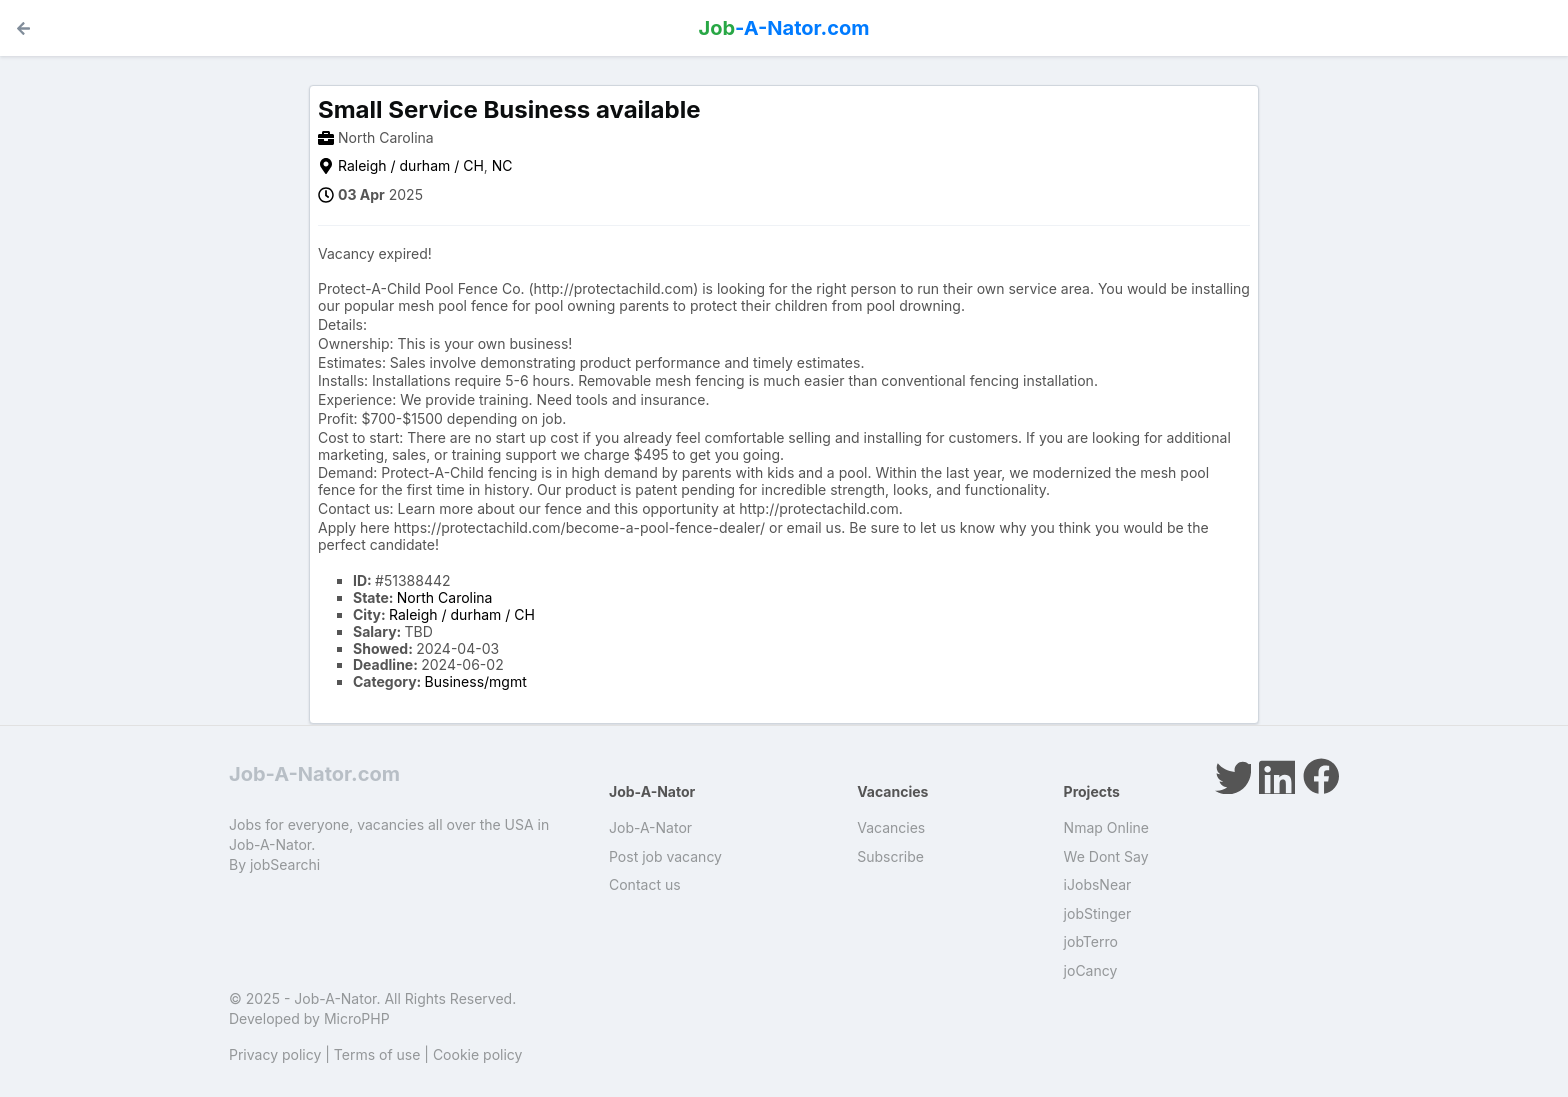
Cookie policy (478, 1054)
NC (502, 165)
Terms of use (377, 1054)
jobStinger (1098, 913)
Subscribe (890, 856)
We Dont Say (1106, 856)
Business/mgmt (476, 681)
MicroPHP (357, 1018)
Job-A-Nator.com (314, 774)
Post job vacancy (665, 856)
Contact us (645, 884)
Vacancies (891, 827)
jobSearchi (285, 864)
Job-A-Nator (650, 827)
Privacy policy (275, 1054)
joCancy (1091, 970)
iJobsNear (1098, 884)
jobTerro (1091, 941)
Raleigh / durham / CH (411, 165)
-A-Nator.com (784, 28)
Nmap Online (1106, 827)
